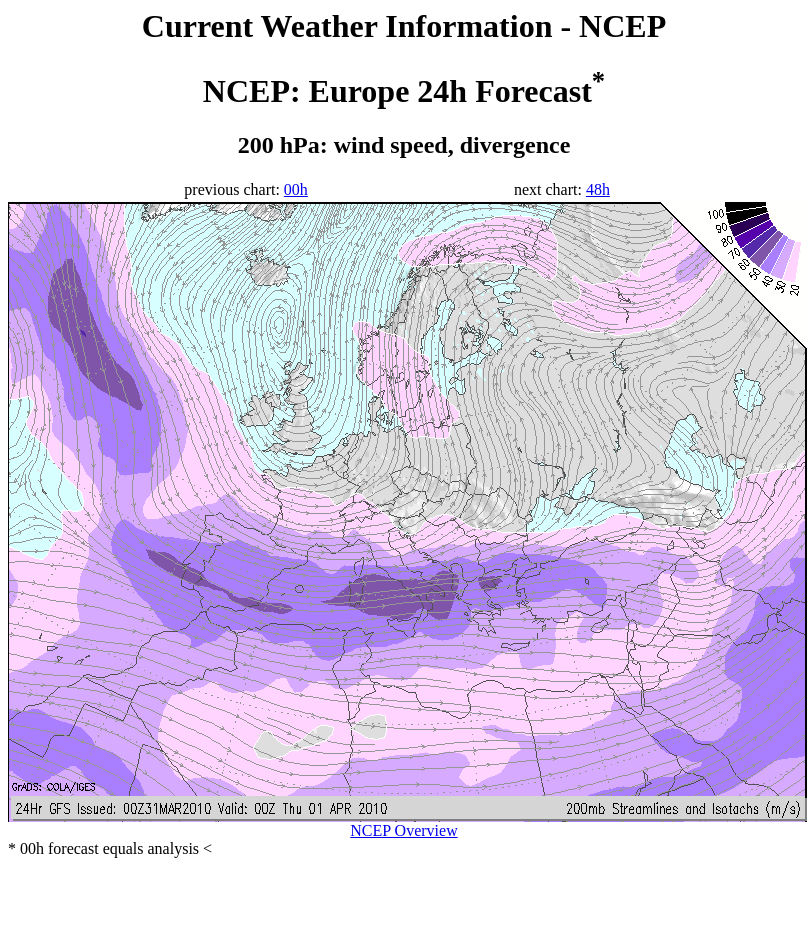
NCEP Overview (403, 830)
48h (598, 189)
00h (296, 189)
